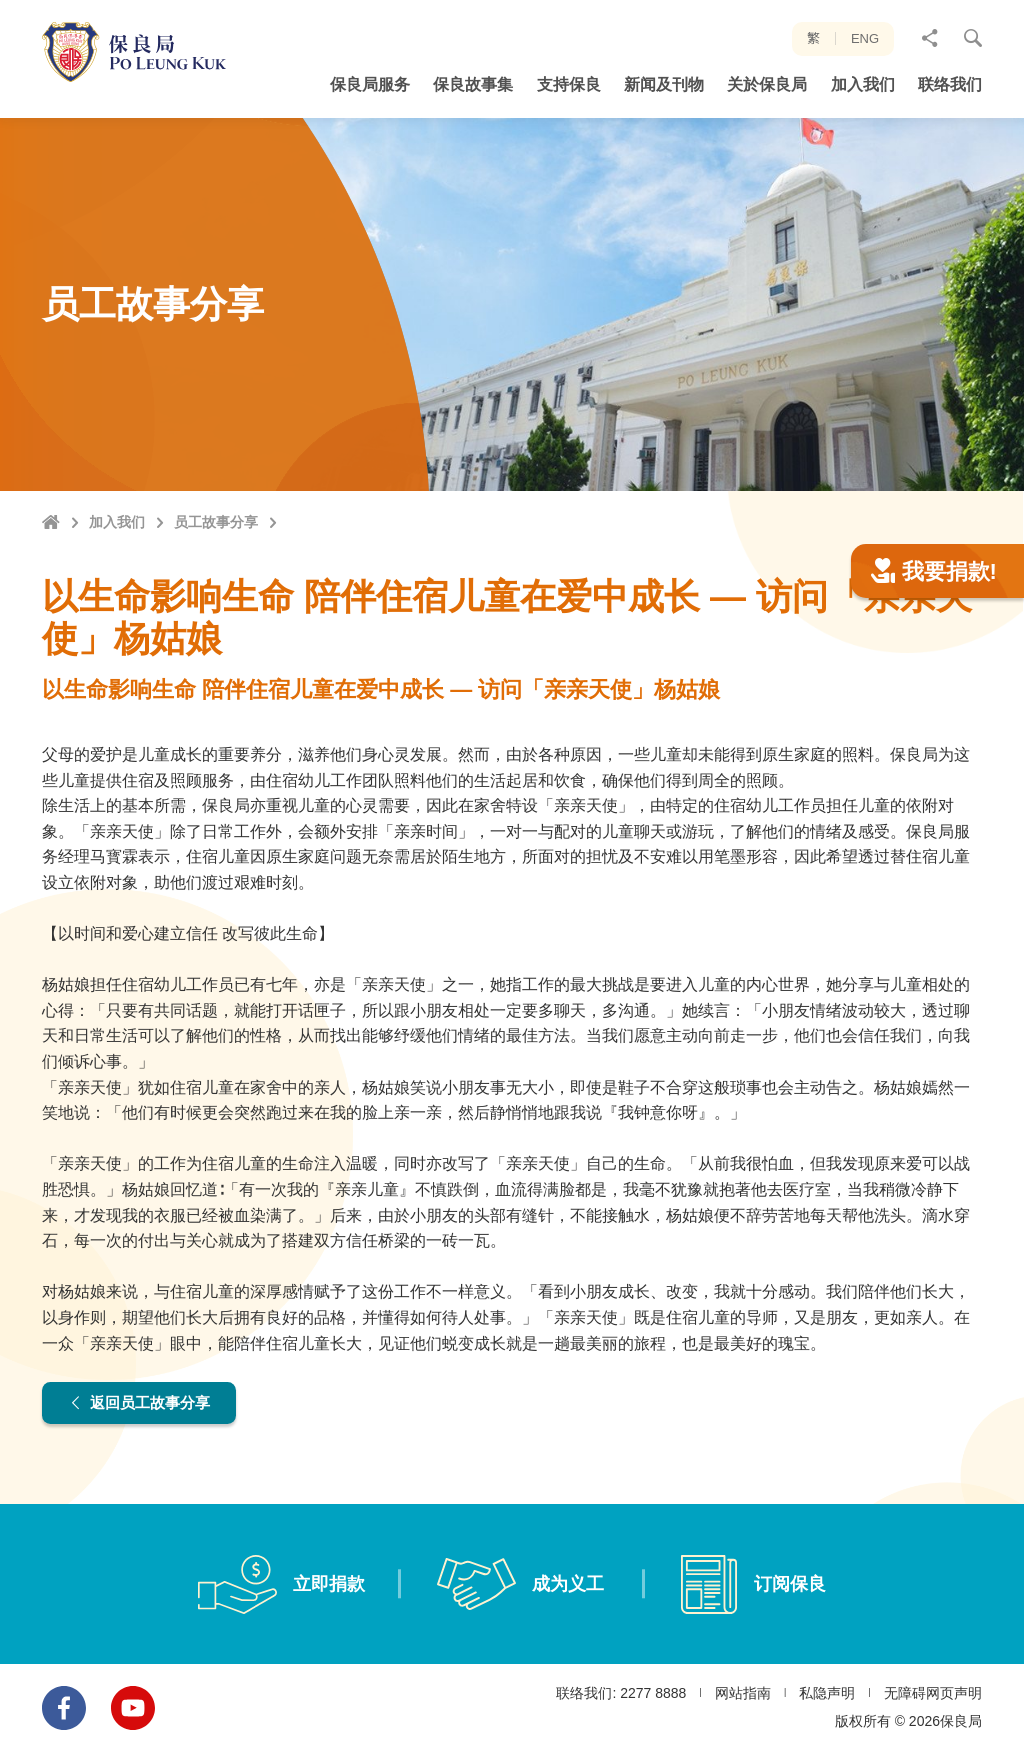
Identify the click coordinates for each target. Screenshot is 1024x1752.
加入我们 (117, 522)
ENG (865, 38)
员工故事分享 (216, 522)
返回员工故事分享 (145, 1402)
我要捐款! (934, 571)
